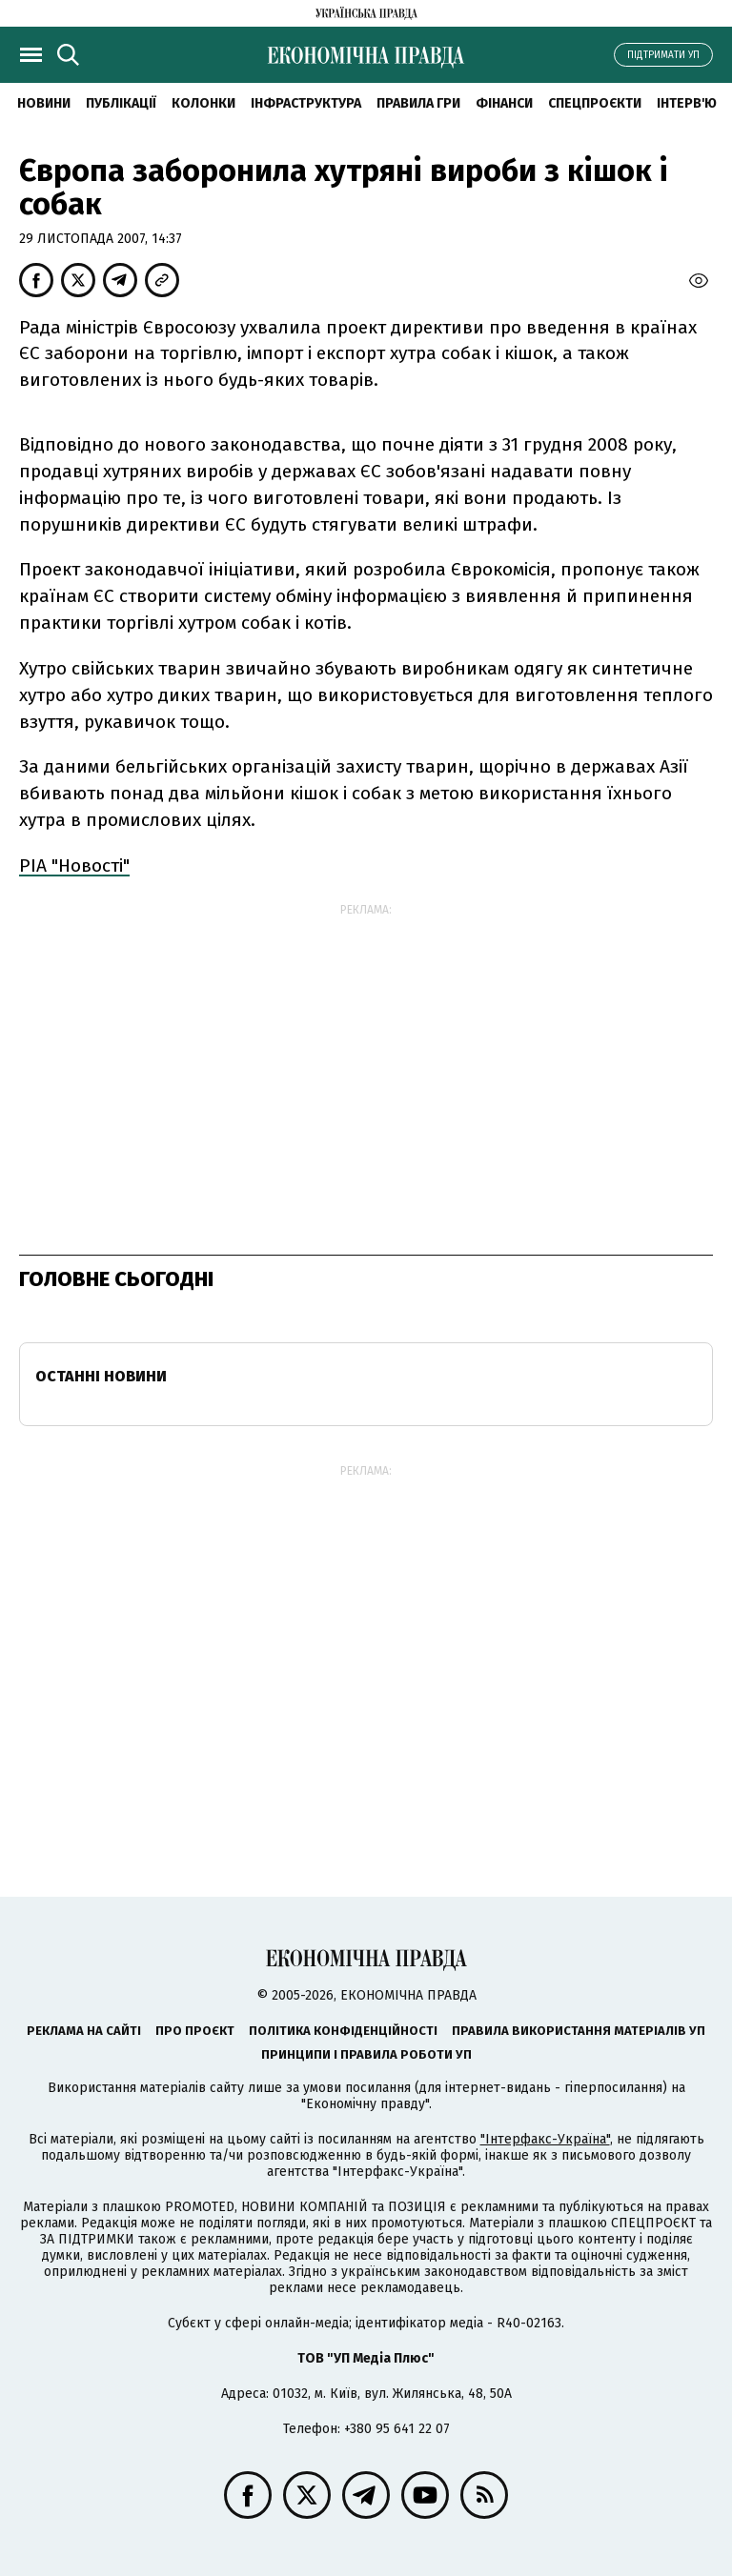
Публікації (121, 103)
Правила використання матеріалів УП (578, 2030)
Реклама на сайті (84, 2030)
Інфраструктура (306, 103)
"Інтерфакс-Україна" (545, 2139)
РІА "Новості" (74, 865)
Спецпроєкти (594, 103)
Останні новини (101, 1376)
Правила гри (418, 103)
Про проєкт (194, 2030)
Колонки (203, 103)
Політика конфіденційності (343, 2030)
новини (44, 103)
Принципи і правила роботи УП (366, 2054)
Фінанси (504, 103)
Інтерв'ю (687, 103)
